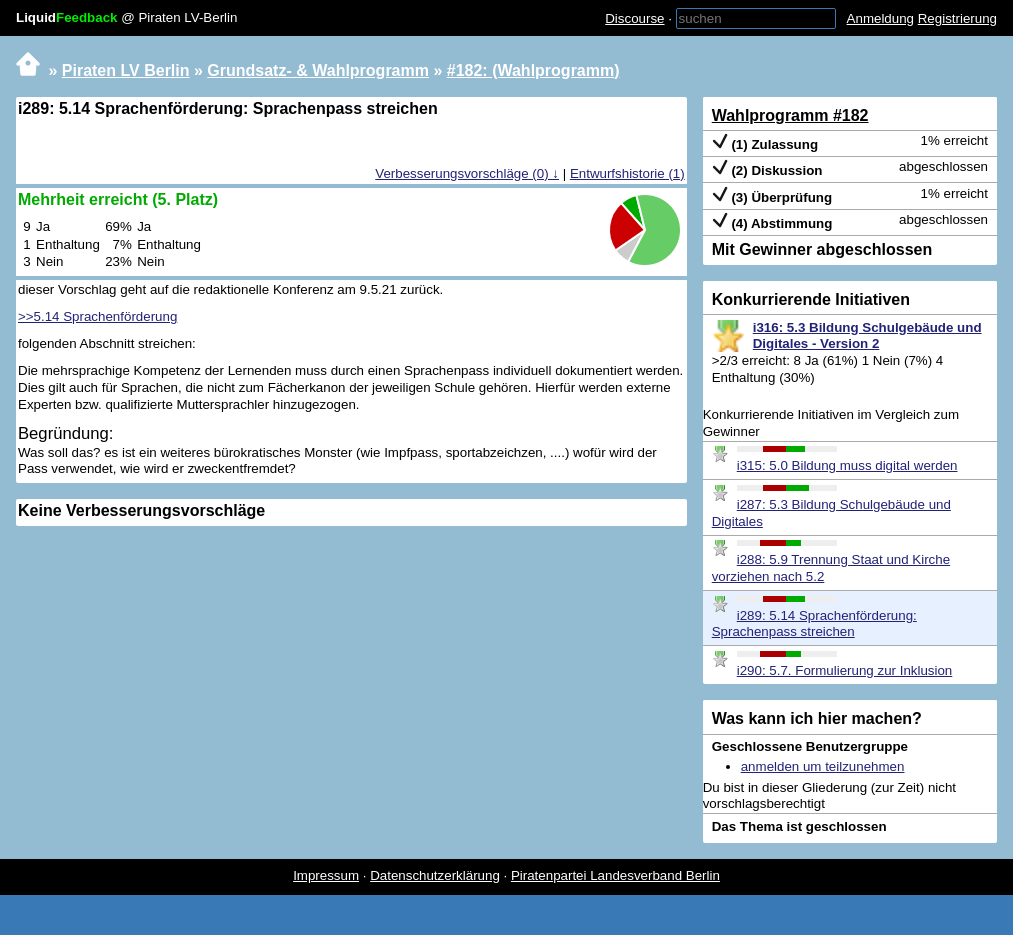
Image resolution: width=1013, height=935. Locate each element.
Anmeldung (880, 18)
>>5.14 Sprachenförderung (97, 316)
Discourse (634, 18)
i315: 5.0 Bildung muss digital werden (847, 465)
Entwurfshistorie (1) (627, 173)
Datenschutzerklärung (435, 875)
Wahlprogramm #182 (790, 115)
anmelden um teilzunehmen (823, 766)
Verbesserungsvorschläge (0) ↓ (467, 173)
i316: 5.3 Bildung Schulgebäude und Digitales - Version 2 (867, 336)
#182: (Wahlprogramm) (533, 70)
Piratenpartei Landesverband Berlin (615, 875)
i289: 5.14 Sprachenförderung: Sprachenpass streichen (814, 624)
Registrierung (957, 18)
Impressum (326, 875)
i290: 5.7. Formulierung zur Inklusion (845, 670)
